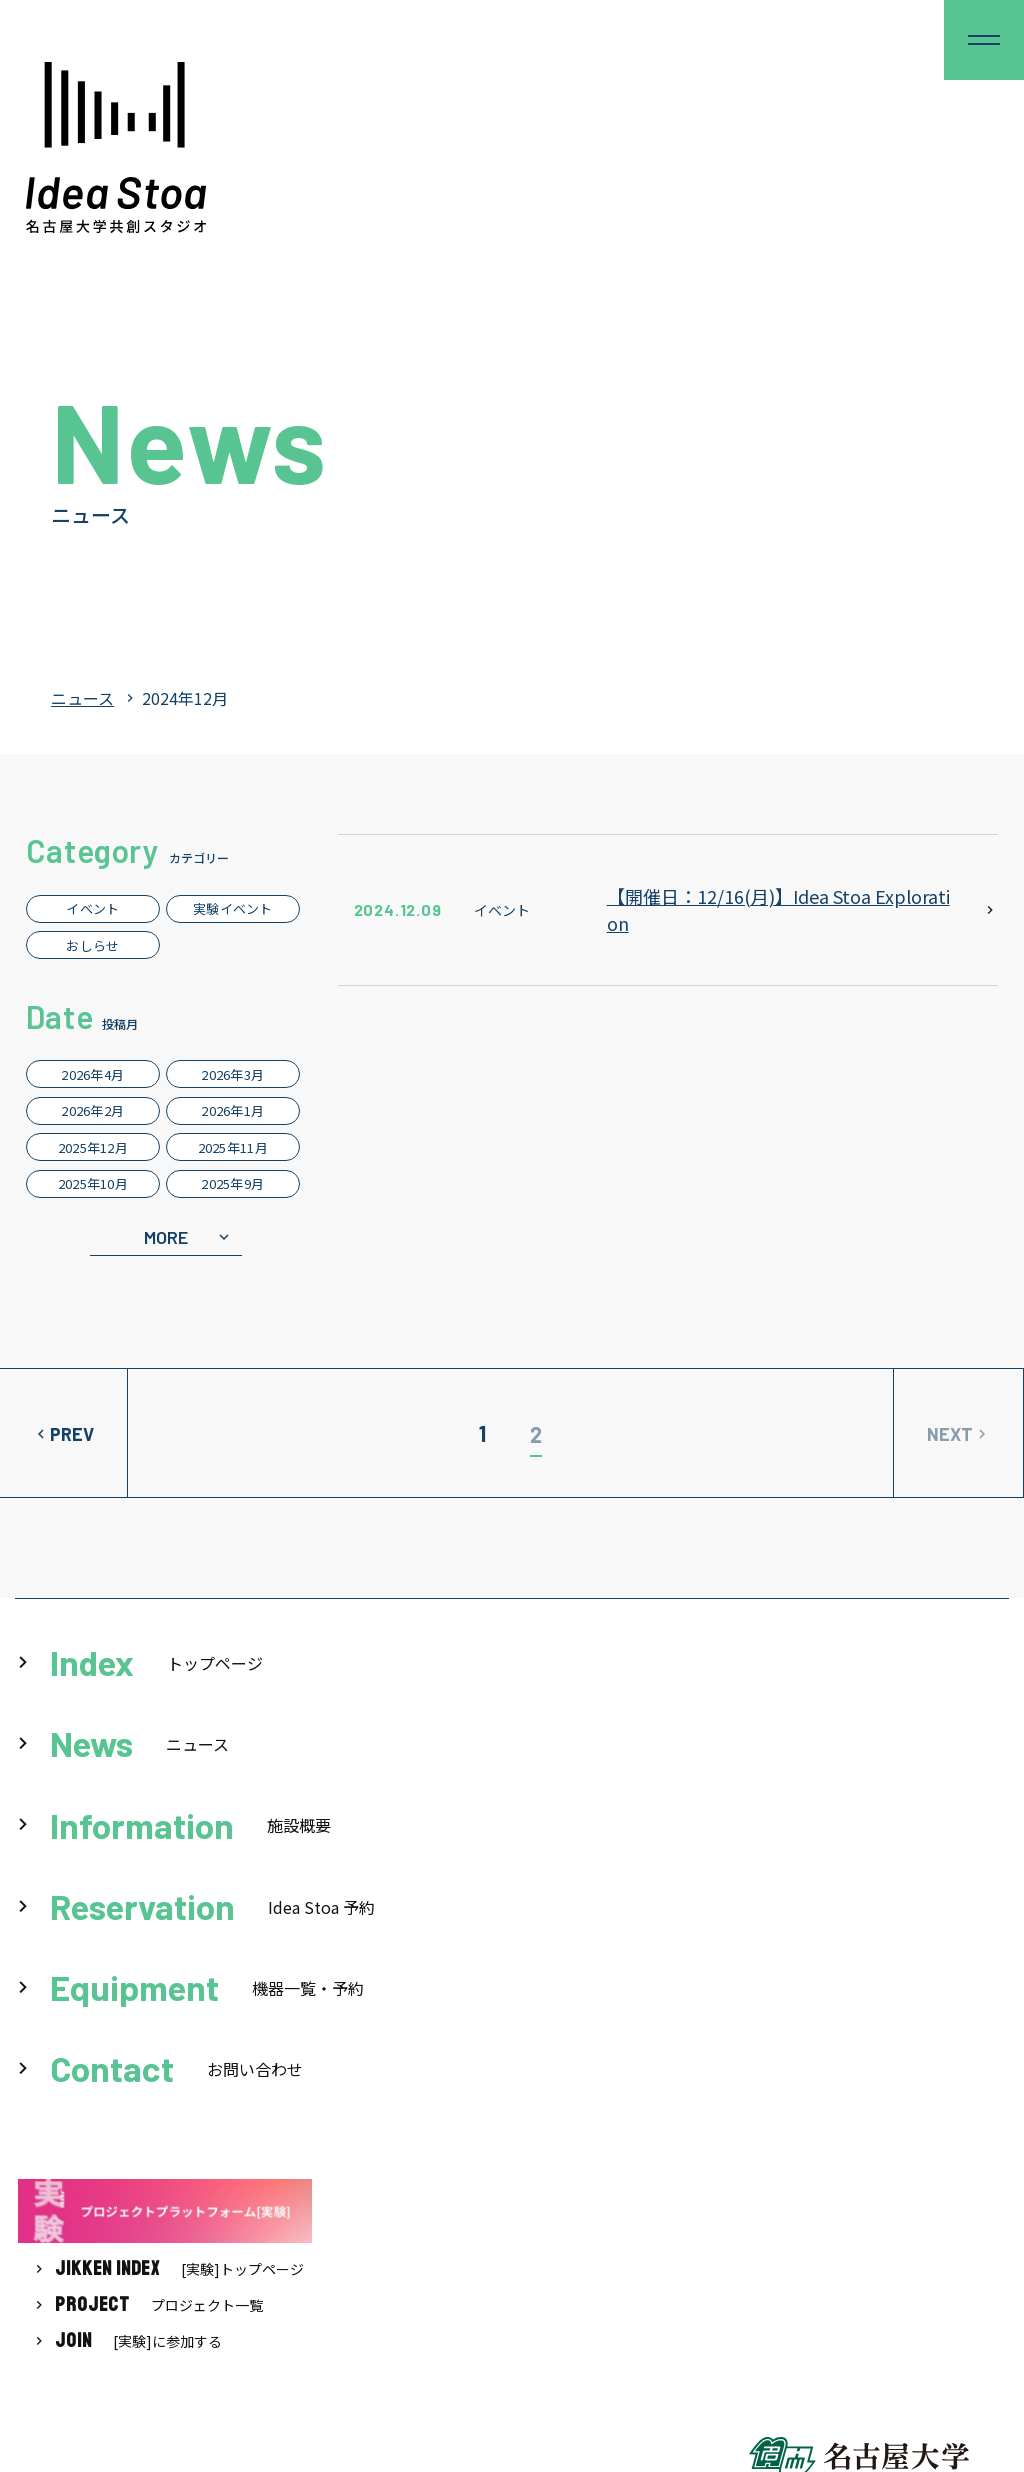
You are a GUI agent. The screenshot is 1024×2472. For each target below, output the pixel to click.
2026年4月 (92, 1074)
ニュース (82, 698)
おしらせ (92, 945)
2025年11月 (233, 1147)
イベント (92, 908)
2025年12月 (93, 1147)
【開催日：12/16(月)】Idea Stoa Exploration (778, 909)
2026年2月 (92, 1110)
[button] (984, 40)
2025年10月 (93, 1183)
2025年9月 (232, 1183)
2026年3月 (232, 1074)
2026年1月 (232, 1110)
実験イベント (233, 908)
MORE (166, 1237)
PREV (72, 1434)
